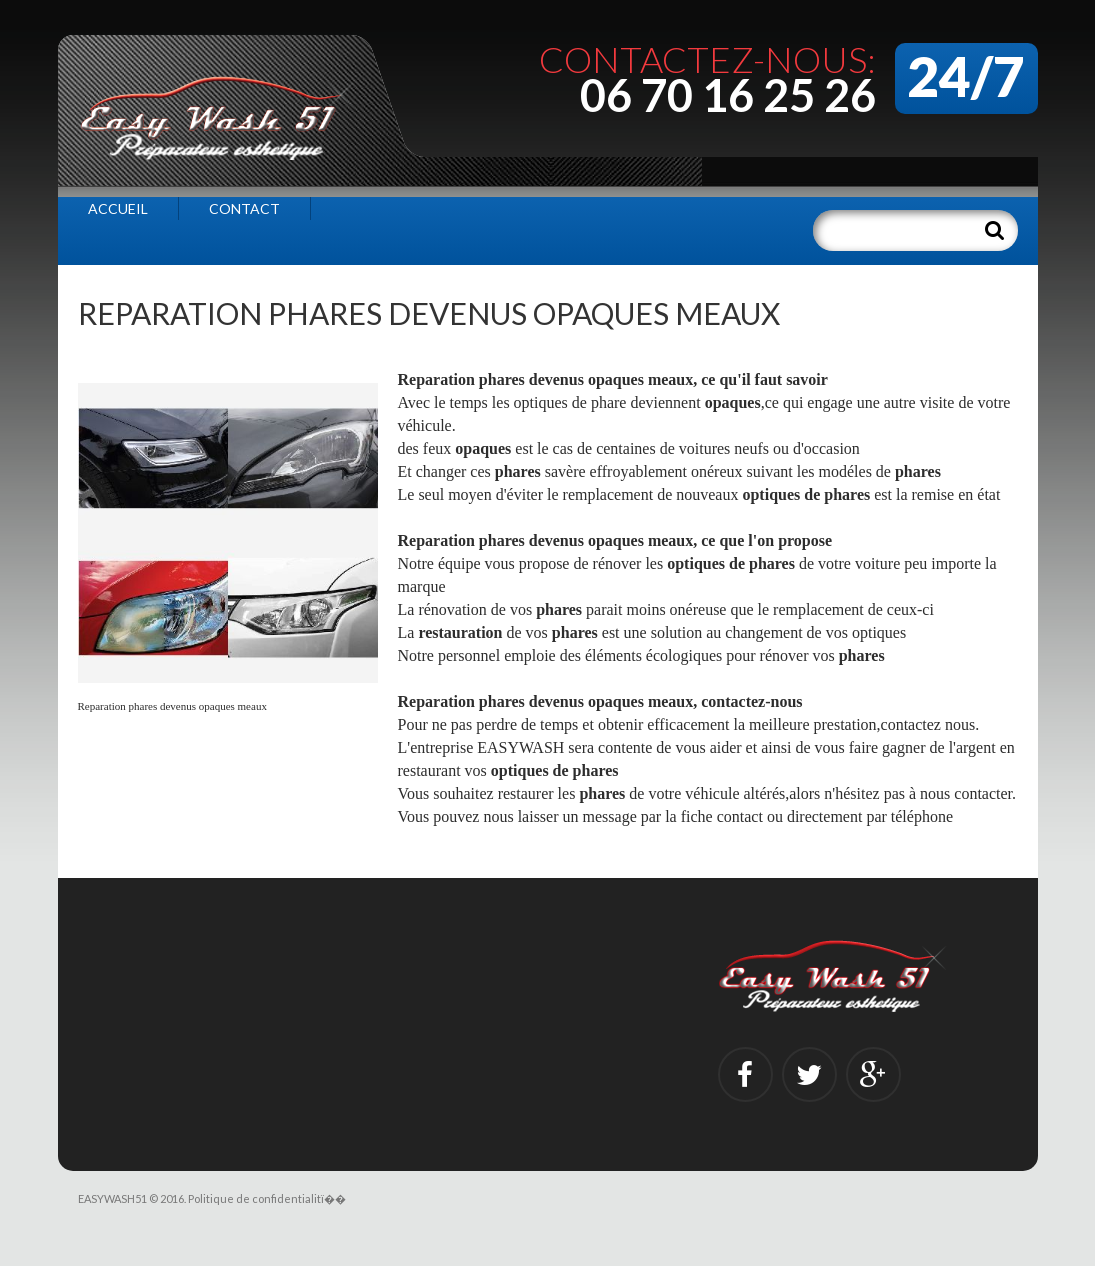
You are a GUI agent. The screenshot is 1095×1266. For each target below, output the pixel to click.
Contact (244, 208)
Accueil (118, 208)
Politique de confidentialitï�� (267, 1198)
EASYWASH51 (112, 1198)
